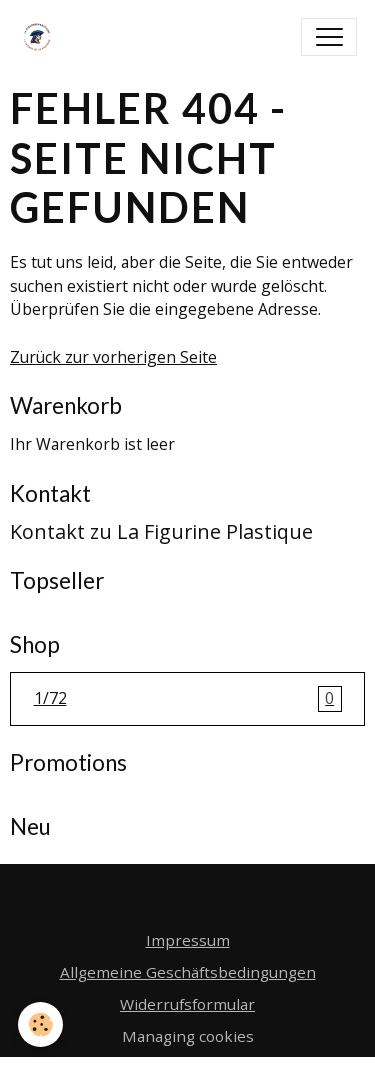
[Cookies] (40, 1024)
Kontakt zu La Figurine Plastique (161, 531)
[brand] (41, 37)
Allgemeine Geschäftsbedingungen (188, 972)
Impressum (188, 940)
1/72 (188, 699)
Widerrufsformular (187, 1004)
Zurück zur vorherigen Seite (113, 357)
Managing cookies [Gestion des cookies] (188, 1036)
